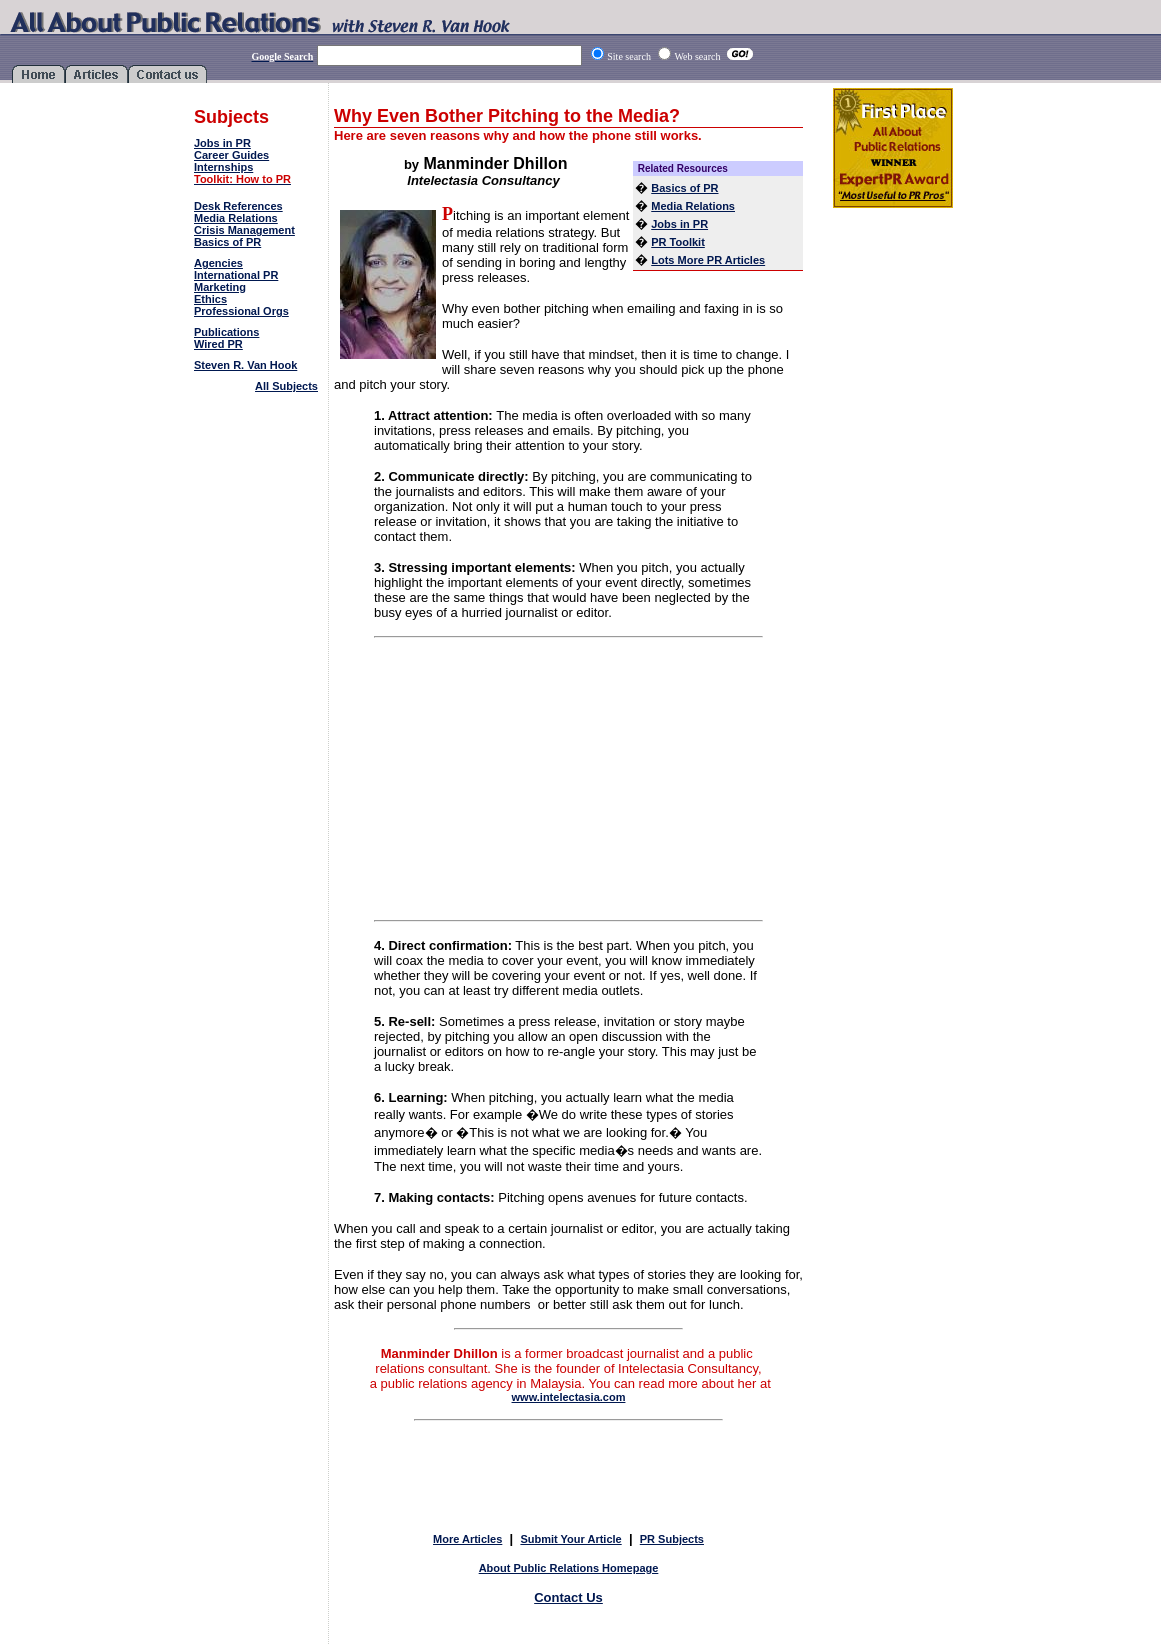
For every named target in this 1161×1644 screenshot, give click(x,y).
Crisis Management (244, 230)
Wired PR (218, 344)
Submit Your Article (570, 1539)
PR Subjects (672, 1539)
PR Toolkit (678, 242)
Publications (226, 332)
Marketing (220, 287)
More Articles (467, 1539)
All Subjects (286, 386)
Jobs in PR (222, 143)
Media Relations (236, 218)
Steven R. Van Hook (245, 365)
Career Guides (231, 155)
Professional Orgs (241, 311)
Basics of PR (227, 242)
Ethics (210, 299)
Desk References (238, 206)
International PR (236, 275)
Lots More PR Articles (708, 260)
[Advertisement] (258, 455)
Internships (223, 167)
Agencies (218, 263)
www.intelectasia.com (569, 1397)
